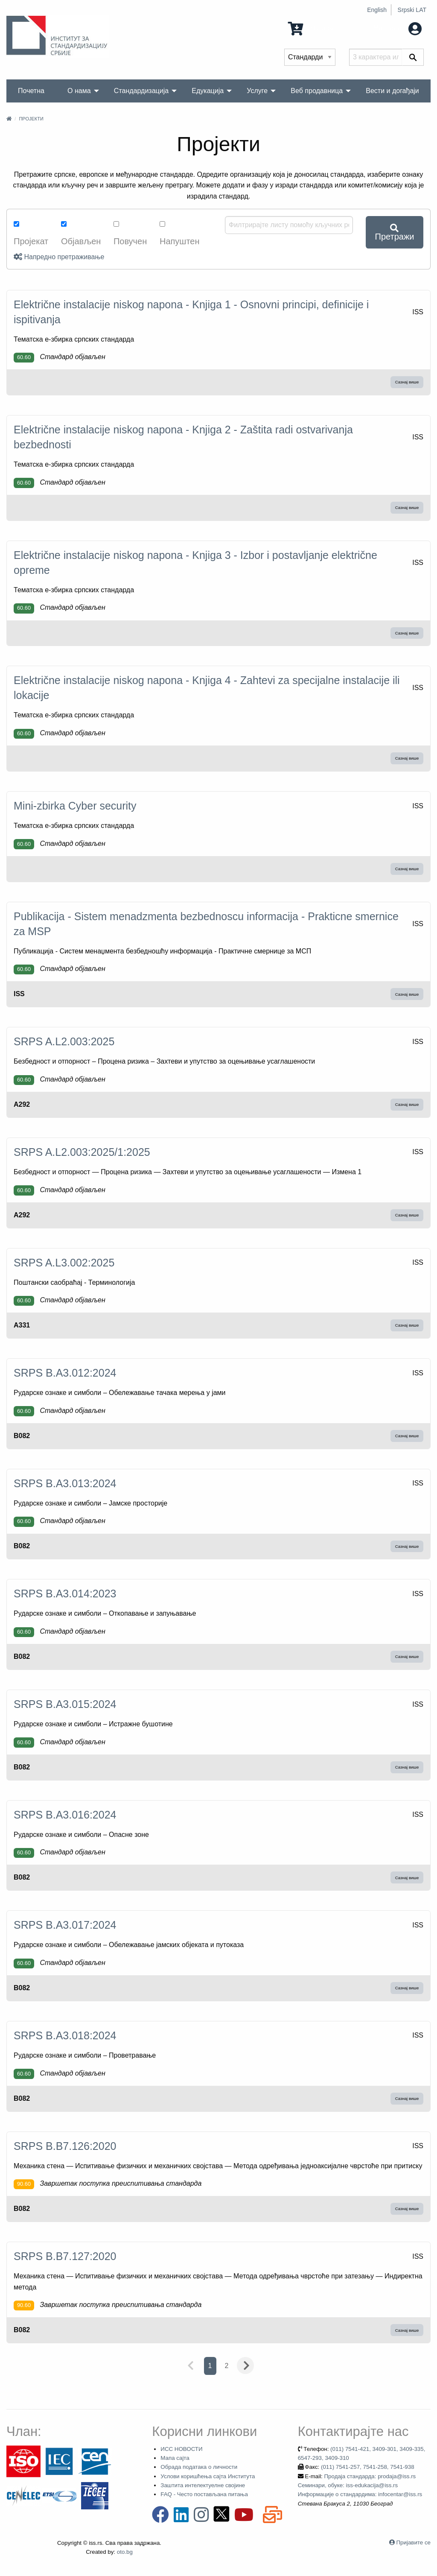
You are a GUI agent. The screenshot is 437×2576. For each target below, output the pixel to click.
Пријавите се (413, 2542)
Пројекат (31, 233)
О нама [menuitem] (79, 90)
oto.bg (125, 2552)
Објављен (81, 233)
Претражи (394, 232)
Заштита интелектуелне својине (202, 2485)
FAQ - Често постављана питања (204, 2494)
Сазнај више (407, 382)
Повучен (130, 233)
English (377, 9)
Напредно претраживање (59, 256)
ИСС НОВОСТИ (181, 2449)
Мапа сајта (174, 2458)
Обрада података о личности (198, 2467)
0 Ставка (312, 28)
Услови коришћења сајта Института (207, 2476)
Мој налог (397, 28)
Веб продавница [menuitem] (317, 90)
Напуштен (180, 233)
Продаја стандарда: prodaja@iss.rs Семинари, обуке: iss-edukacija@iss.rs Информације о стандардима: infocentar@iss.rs (360, 2485)
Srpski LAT (412, 9)
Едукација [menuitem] (208, 90)
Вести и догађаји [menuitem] (392, 90)
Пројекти (31, 118)
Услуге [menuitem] (257, 90)
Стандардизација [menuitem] (141, 90)
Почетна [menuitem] (31, 90)
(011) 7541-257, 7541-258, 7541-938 (367, 2467)
